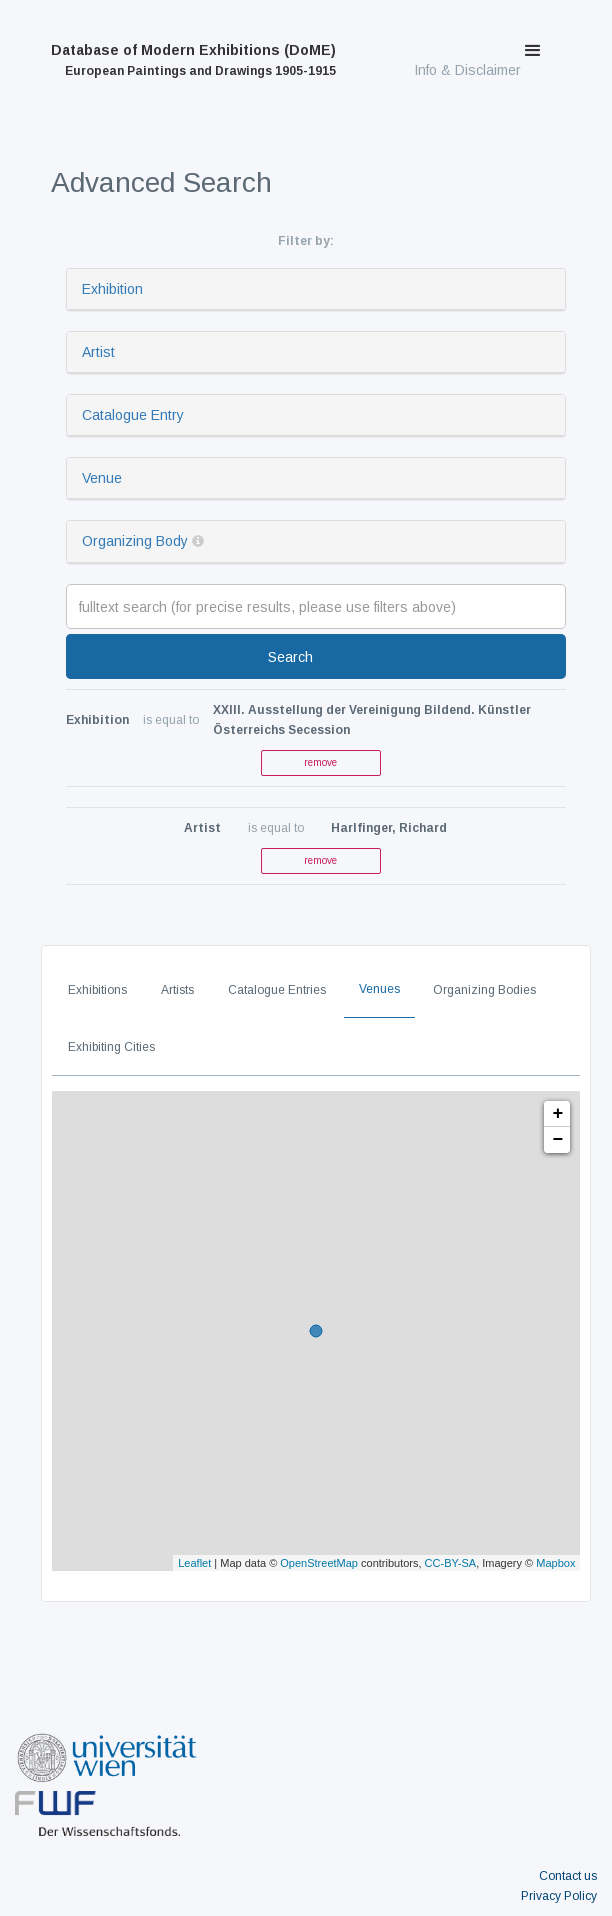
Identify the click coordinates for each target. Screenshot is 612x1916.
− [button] (557, 1140)
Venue (102, 478)
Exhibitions (97, 990)
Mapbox (555, 1563)
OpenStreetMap (319, 1563)
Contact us (568, 1876)
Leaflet (194, 1563)
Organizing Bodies (484, 990)
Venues (379, 989)
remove (320, 762)
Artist (98, 352)
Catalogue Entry (133, 415)
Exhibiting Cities (111, 1047)
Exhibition (112, 289)
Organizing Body (135, 541)
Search (290, 657)
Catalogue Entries (277, 990)
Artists (177, 990)
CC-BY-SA (451, 1563)
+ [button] (557, 1114)
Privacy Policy (559, 1896)
